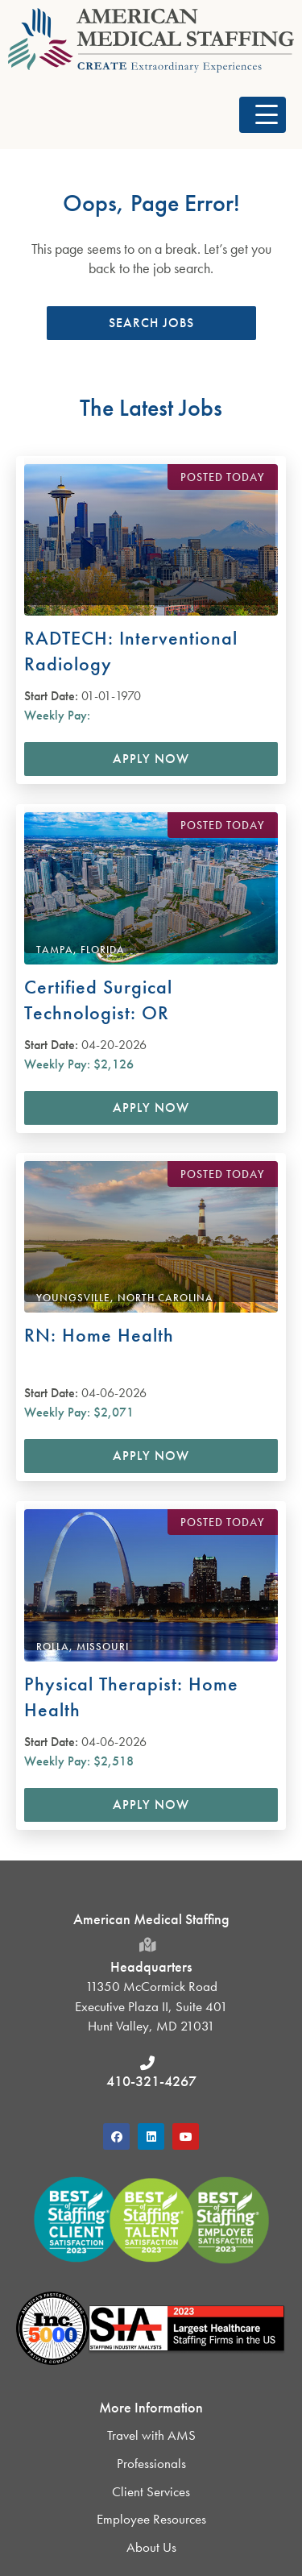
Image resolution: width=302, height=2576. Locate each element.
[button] (262, 115)
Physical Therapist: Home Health (131, 1696)
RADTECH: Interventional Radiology (131, 650)
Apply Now (151, 758)
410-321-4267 (151, 2081)
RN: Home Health (99, 1334)
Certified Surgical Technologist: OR (98, 999)
